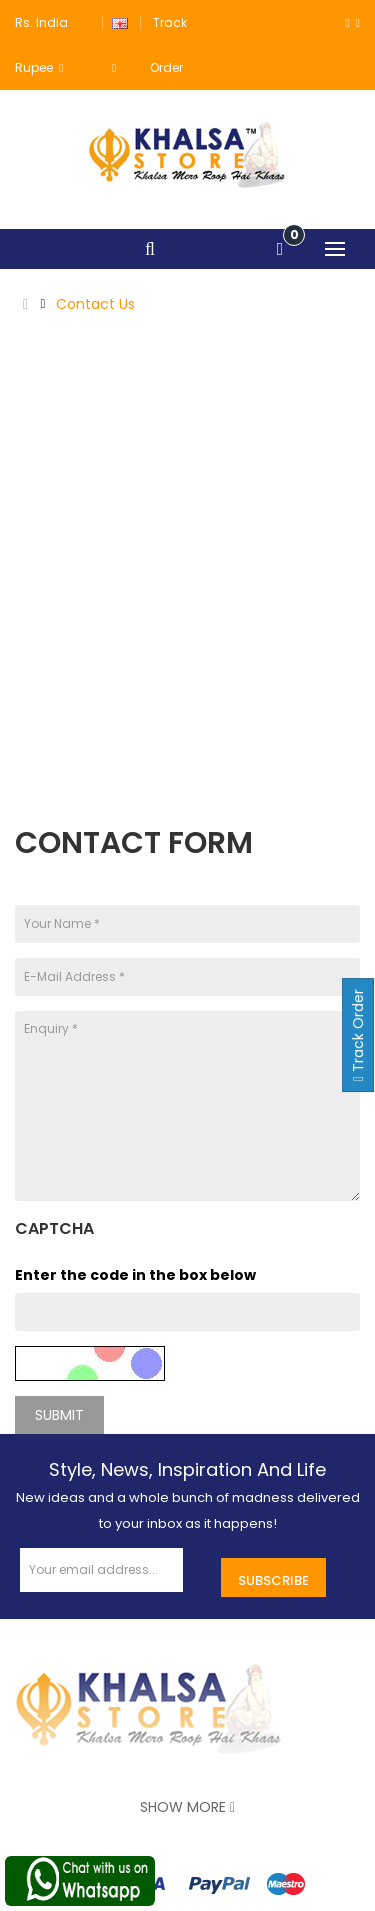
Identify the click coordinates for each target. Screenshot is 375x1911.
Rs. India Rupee (41, 45)
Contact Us (95, 304)
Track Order (358, 1035)
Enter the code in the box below (135, 1275)
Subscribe (273, 1580)
